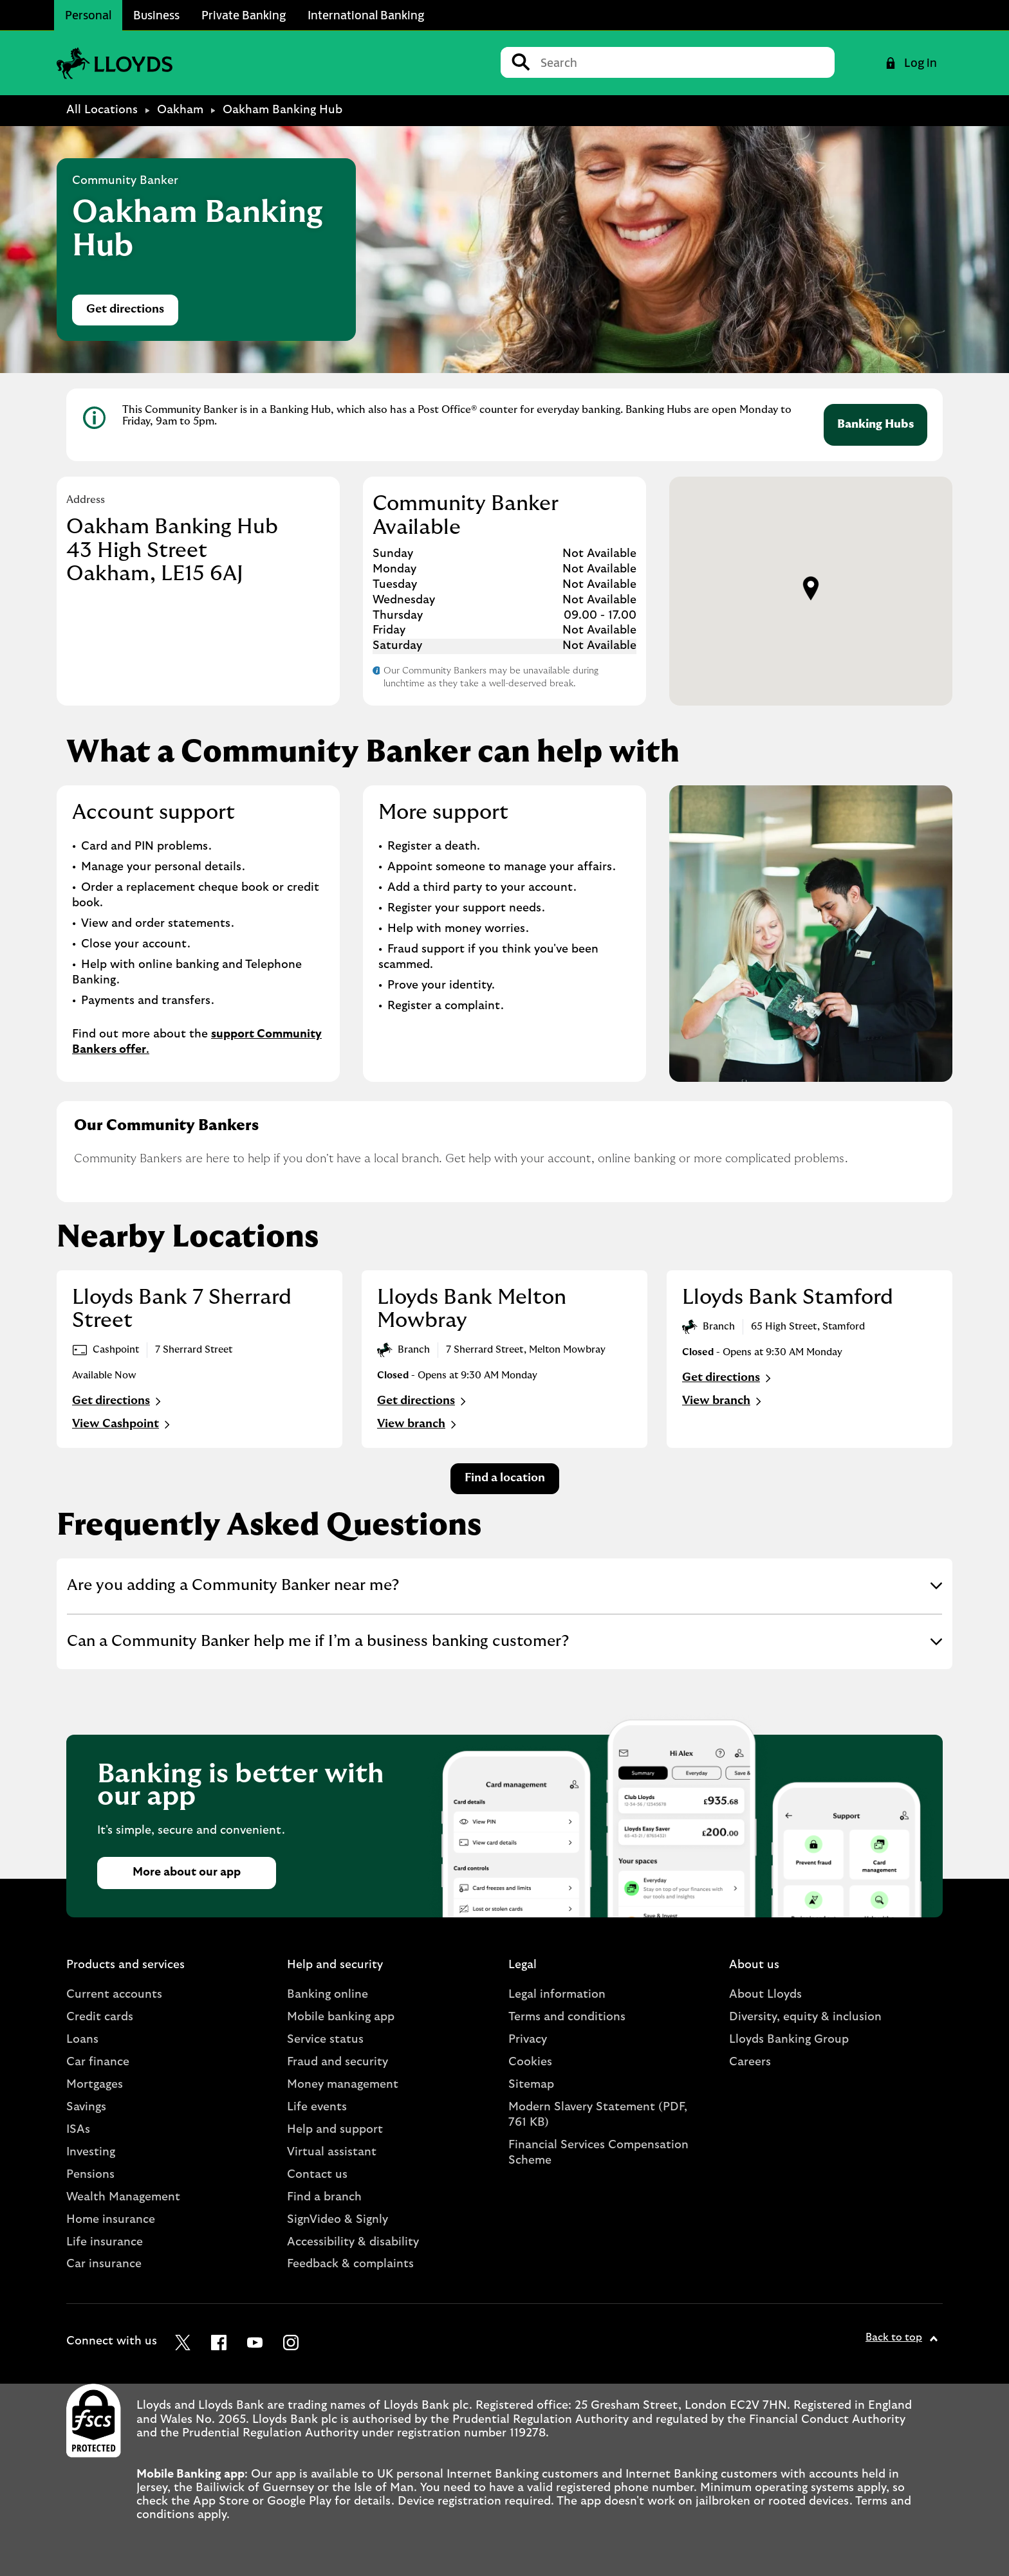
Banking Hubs (875, 424)
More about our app (187, 1872)
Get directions (132, 313)
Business (156, 15)
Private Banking (243, 15)
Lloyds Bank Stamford (787, 1297)
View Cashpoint (122, 1424)
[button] (811, 588)
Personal (88, 15)
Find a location (505, 1478)
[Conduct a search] (682, 62)
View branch (418, 1424)
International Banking (366, 15)
